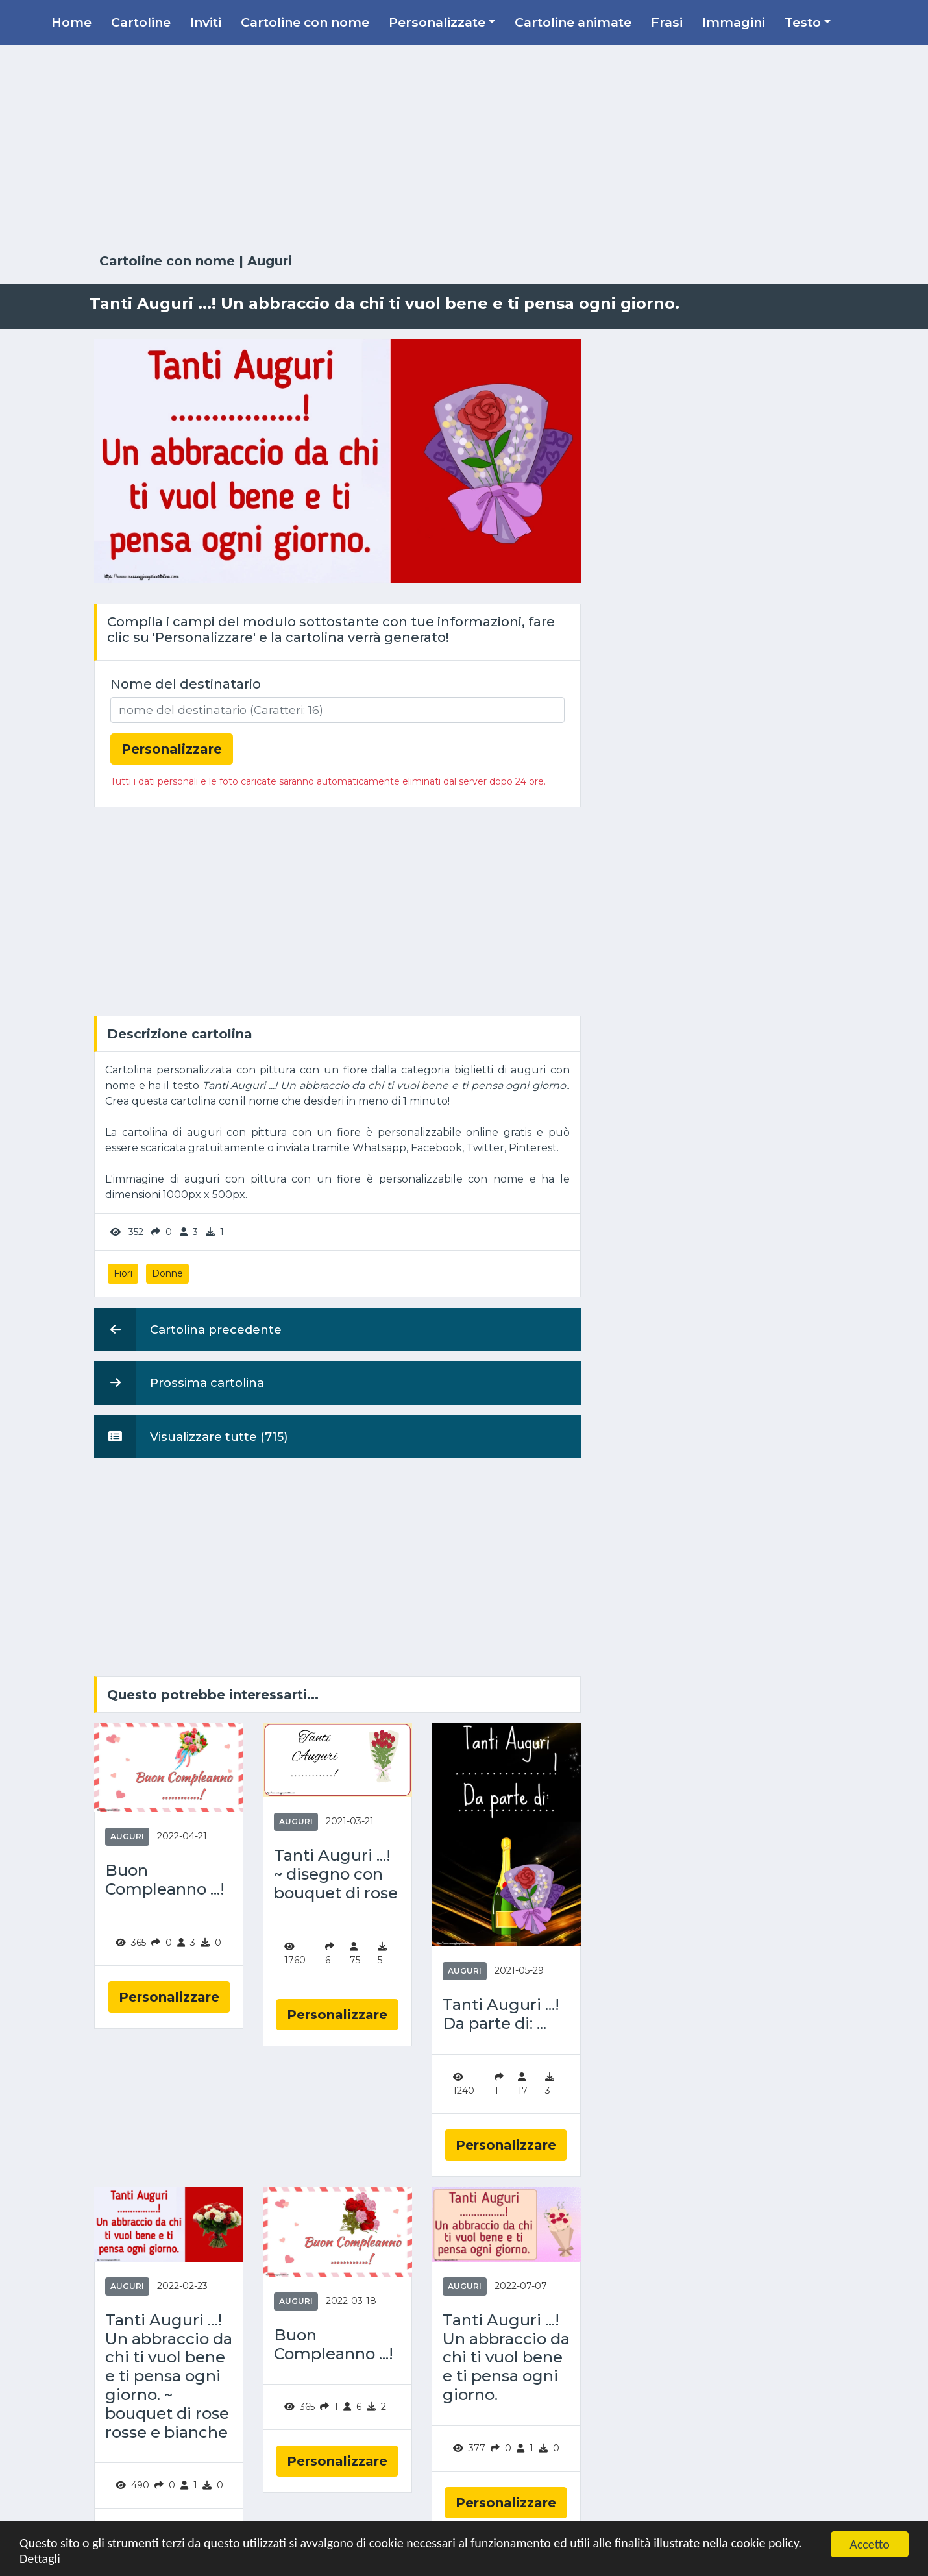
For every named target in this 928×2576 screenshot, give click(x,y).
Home (71, 22)
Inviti (205, 22)
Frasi (667, 22)
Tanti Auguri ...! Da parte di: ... (501, 2014)
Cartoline (141, 22)
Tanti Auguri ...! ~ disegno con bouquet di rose (336, 1874)
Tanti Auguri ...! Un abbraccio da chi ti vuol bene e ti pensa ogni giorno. (506, 2357)
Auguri (269, 261)
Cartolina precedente (188, 1329)
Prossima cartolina (179, 1382)
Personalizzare (169, 1997)
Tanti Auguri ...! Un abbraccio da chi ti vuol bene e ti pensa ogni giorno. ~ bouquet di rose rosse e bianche (168, 2376)
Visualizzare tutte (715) (191, 1436)
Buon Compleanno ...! (165, 1879)
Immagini (733, 22)
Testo (803, 22)
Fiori (123, 1273)
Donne (167, 1273)
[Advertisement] (464, 149)
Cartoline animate (573, 22)
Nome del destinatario (185, 684)
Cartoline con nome (305, 22)
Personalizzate (437, 22)
